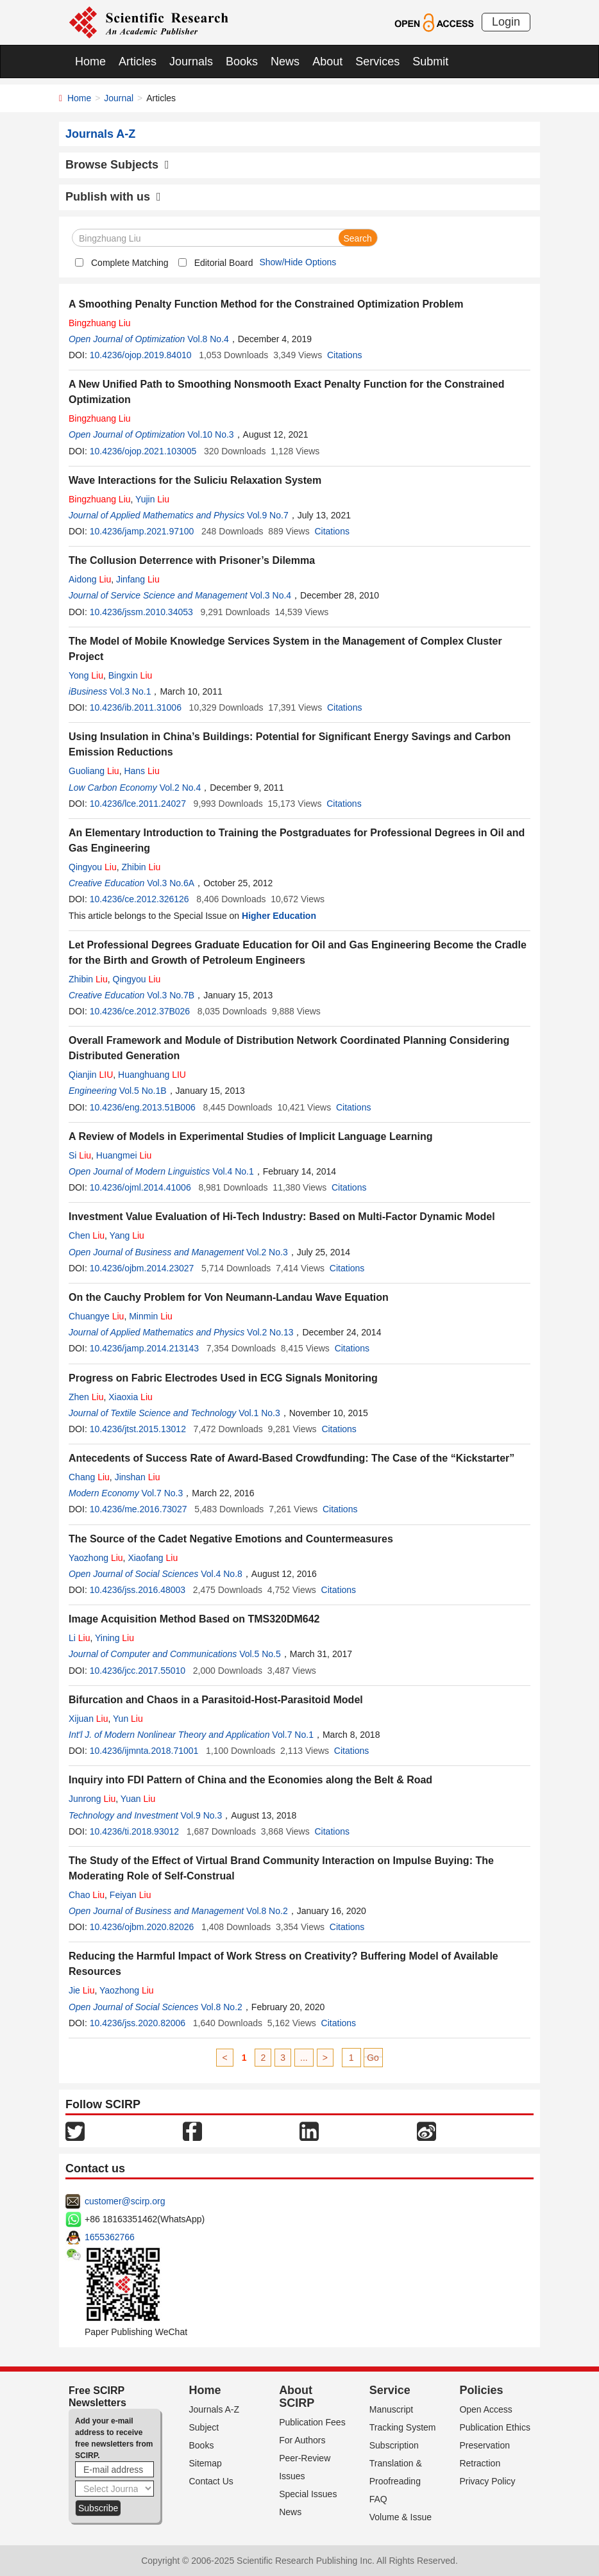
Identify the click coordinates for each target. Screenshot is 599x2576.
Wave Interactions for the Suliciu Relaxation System (195, 480)
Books (242, 61)
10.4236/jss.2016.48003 (137, 1590)
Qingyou (93, 867)
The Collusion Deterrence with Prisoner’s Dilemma (192, 560)
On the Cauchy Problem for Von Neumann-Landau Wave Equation (229, 1297)
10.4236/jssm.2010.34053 (141, 612)
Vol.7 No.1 (293, 1735)
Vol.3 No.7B (170, 995)
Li (79, 1638)
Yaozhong (96, 1558)
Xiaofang (153, 1558)
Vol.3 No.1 (130, 691)
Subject (204, 2427)
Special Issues (308, 2494)
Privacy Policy (487, 2481)
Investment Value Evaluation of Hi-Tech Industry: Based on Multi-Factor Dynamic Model (282, 1216)
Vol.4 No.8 (221, 1574)
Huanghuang (152, 1074)
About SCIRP (296, 2396)
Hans (141, 771)
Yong (86, 675)
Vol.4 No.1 (233, 1171)
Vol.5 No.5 (260, 1654)
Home (90, 61)
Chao (87, 1895)
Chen (87, 1235)
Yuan (138, 1799)
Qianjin (91, 1074)
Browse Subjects (117, 164)
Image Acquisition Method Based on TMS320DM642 (194, 1619)
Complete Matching (130, 263)
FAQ (378, 2499)
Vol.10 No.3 (210, 434)
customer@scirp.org (125, 2201)
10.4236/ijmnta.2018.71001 (144, 1751)
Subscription (394, 2445)
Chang (89, 1477)
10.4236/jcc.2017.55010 (137, 1670)
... (304, 2057)
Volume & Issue (400, 2517)
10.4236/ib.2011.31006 (135, 707)
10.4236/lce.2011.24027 (138, 803)
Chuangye (96, 1316)
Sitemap (205, 2463)
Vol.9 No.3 (202, 1815)
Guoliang (94, 771)
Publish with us (113, 196)
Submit (430, 61)
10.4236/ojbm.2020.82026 (142, 1927)
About (327, 61)
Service (389, 2390)
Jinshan (137, 1477)
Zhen (86, 1397)
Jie (81, 1990)
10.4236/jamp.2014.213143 (144, 1348)
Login (506, 21)
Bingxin (130, 675)
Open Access (485, 2409)
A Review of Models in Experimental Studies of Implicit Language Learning (251, 1136)
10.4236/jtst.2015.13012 (138, 1429)
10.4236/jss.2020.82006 (137, 2023)
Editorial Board (223, 263)
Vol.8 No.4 (208, 339)
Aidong (90, 579)
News (285, 61)
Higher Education (279, 916)
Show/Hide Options (297, 262)
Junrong (92, 1799)
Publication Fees (312, 2422)
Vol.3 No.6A (170, 883)
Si (80, 1155)
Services (377, 61)
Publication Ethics (494, 2427)
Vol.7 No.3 (162, 1493)
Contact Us (211, 2481)
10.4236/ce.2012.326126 (139, 899)
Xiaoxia (130, 1397)
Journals (191, 61)
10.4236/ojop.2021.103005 (143, 451)
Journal (118, 98)
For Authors (302, 2440)
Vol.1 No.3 (259, 1413)
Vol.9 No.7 (268, 515)
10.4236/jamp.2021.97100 (142, 531)
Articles (137, 61)
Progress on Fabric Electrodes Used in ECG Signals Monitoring (223, 1378)
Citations (344, 355)
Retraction (479, 2463)
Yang (127, 1235)
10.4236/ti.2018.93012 (134, 1831)
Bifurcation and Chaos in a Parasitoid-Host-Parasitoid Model (216, 1699)
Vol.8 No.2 (267, 1911)
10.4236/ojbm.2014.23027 (142, 1268)
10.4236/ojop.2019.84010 (141, 355)
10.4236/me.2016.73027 (138, 1509)
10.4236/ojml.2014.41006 (140, 1187)
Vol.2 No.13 (270, 1332)
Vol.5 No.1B (143, 1091)
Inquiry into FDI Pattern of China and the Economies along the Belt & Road (250, 1779)
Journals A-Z (214, 2409)
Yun (128, 1718)
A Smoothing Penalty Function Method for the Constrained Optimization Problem (266, 304)
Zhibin (141, 867)
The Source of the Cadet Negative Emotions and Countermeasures (231, 1538)
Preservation (484, 2445)
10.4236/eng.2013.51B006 (143, 1107)
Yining (114, 1638)
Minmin (151, 1316)
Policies (481, 2390)
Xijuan (88, 1718)
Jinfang (138, 579)
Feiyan (130, 1895)
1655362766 (110, 2237)
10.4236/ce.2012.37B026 (140, 1011)
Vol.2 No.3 (267, 1252)
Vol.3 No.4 (271, 595)
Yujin (152, 499)
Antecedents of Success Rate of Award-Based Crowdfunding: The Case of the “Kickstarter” (291, 1458)
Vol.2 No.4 (180, 787)
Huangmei (123, 1155)
